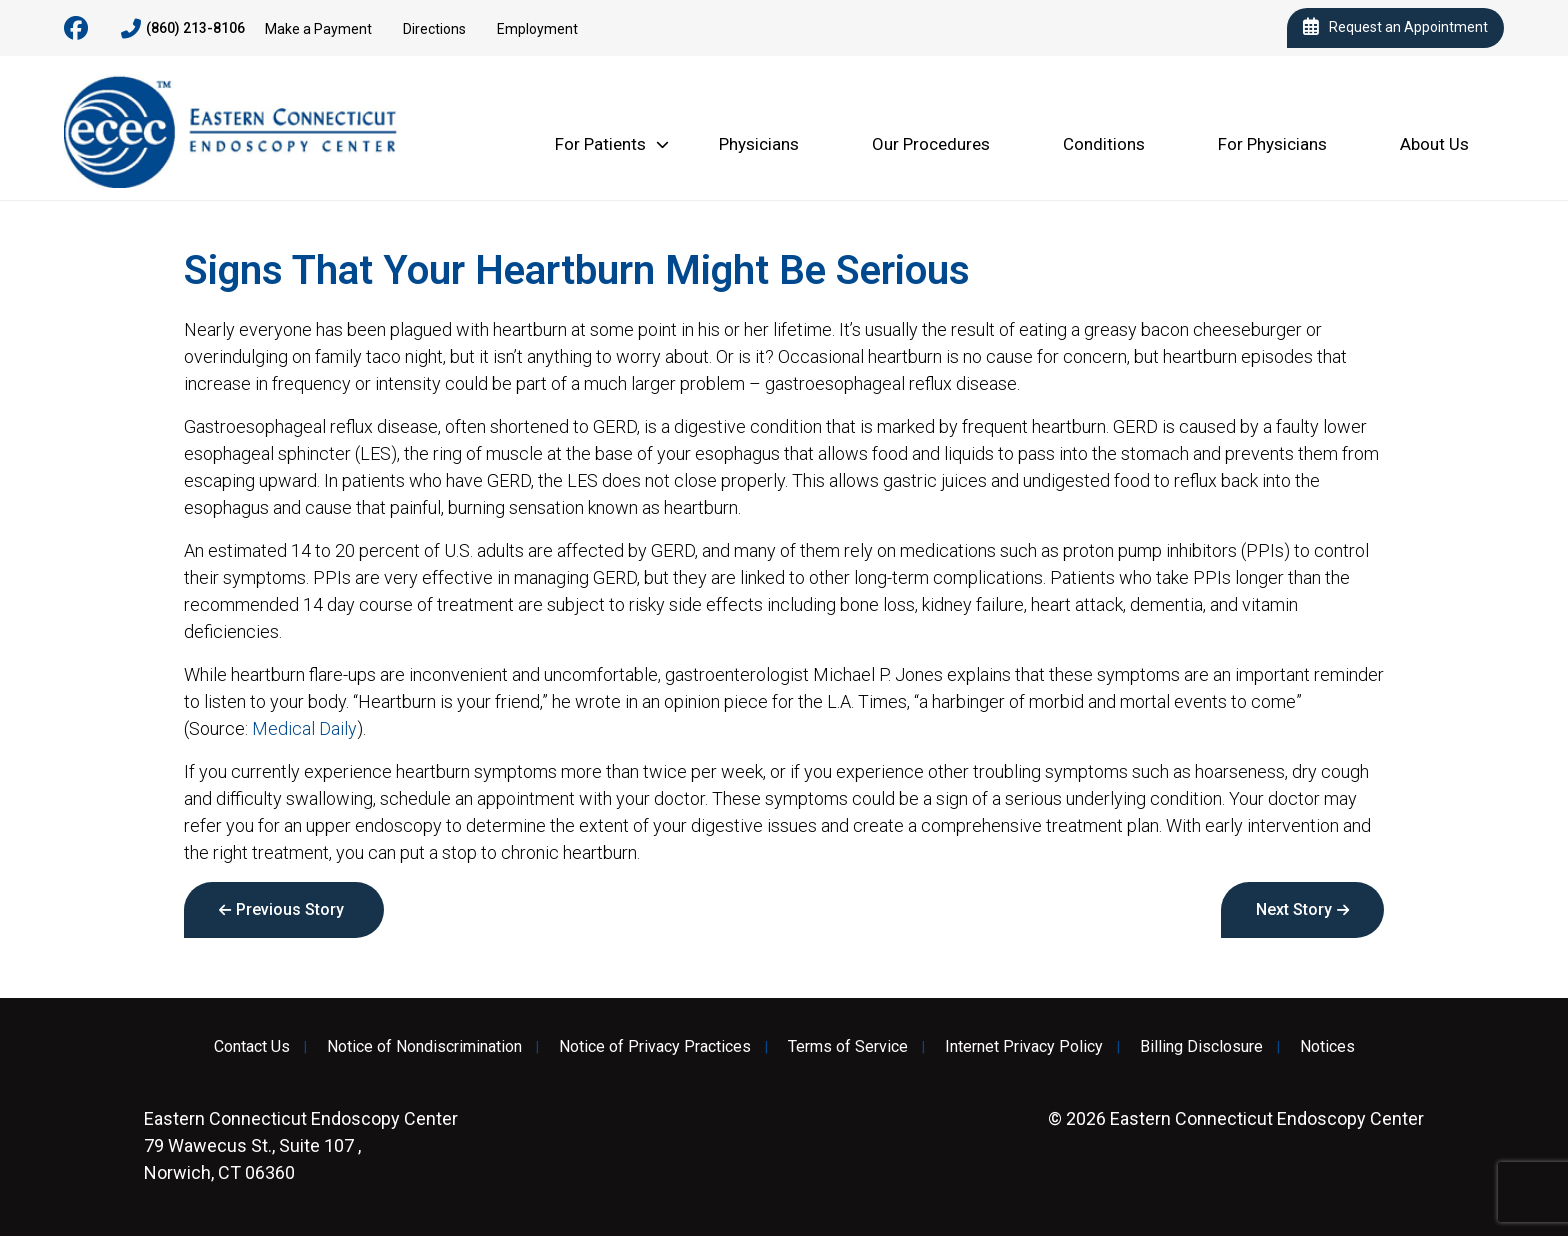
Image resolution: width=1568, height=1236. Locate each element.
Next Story (1294, 909)
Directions (434, 29)
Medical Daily (304, 728)
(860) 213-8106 (183, 29)
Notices (1327, 1047)
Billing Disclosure (1201, 1047)
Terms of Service (848, 1047)
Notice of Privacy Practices (655, 1047)
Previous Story (290, 909)
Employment (537, 29)
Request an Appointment (1395, 28)
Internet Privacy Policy (1024, 1047)
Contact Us (252, 1047)
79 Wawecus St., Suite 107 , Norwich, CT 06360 (301, 1145)
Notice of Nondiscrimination (424, 1047)
